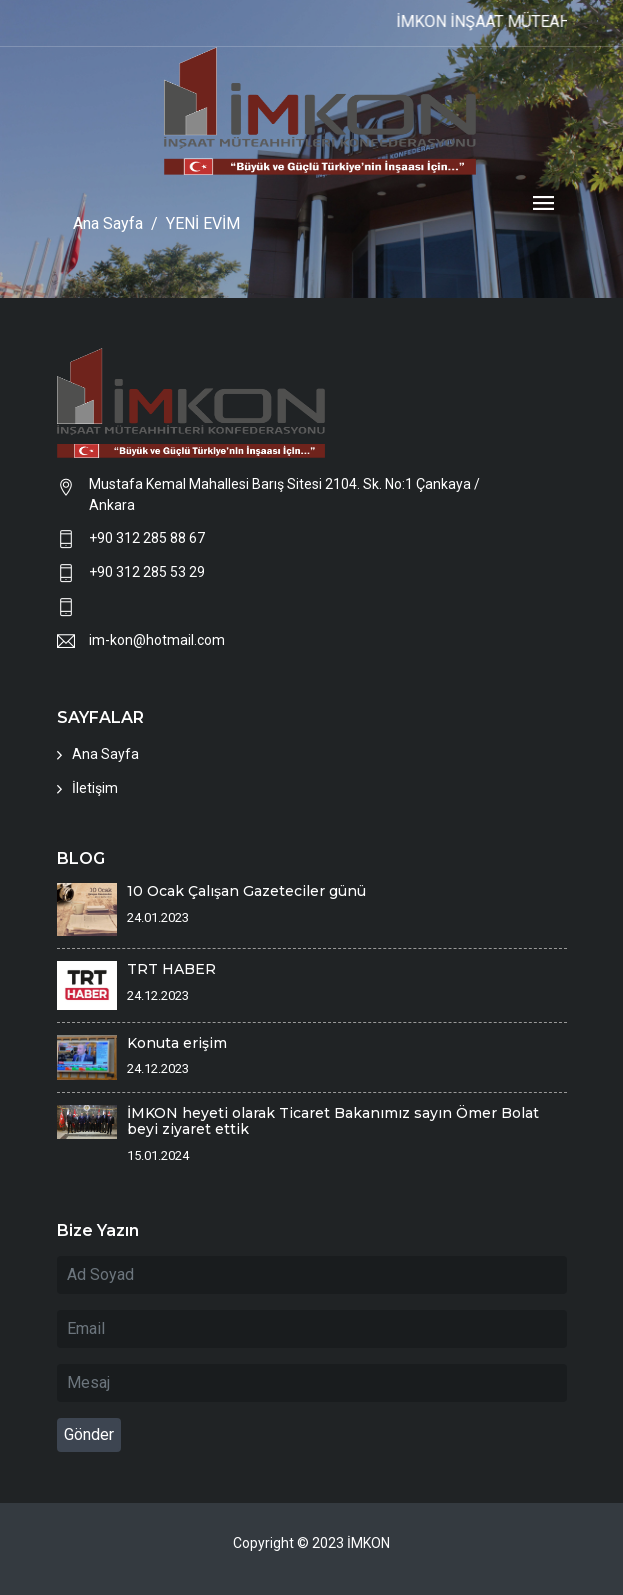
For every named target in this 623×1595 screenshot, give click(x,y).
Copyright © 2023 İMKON (311, 1543)
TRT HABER (171, 969)
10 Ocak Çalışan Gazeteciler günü (246, 891)
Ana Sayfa (105, 754)
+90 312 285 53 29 (147, 572)
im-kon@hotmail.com (157, 640)
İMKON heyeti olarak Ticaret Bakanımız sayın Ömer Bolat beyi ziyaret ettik (333, 1121)
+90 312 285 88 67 (147, 538)
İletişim (95, 788)
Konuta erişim (177, 1043)
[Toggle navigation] (543, 204)
